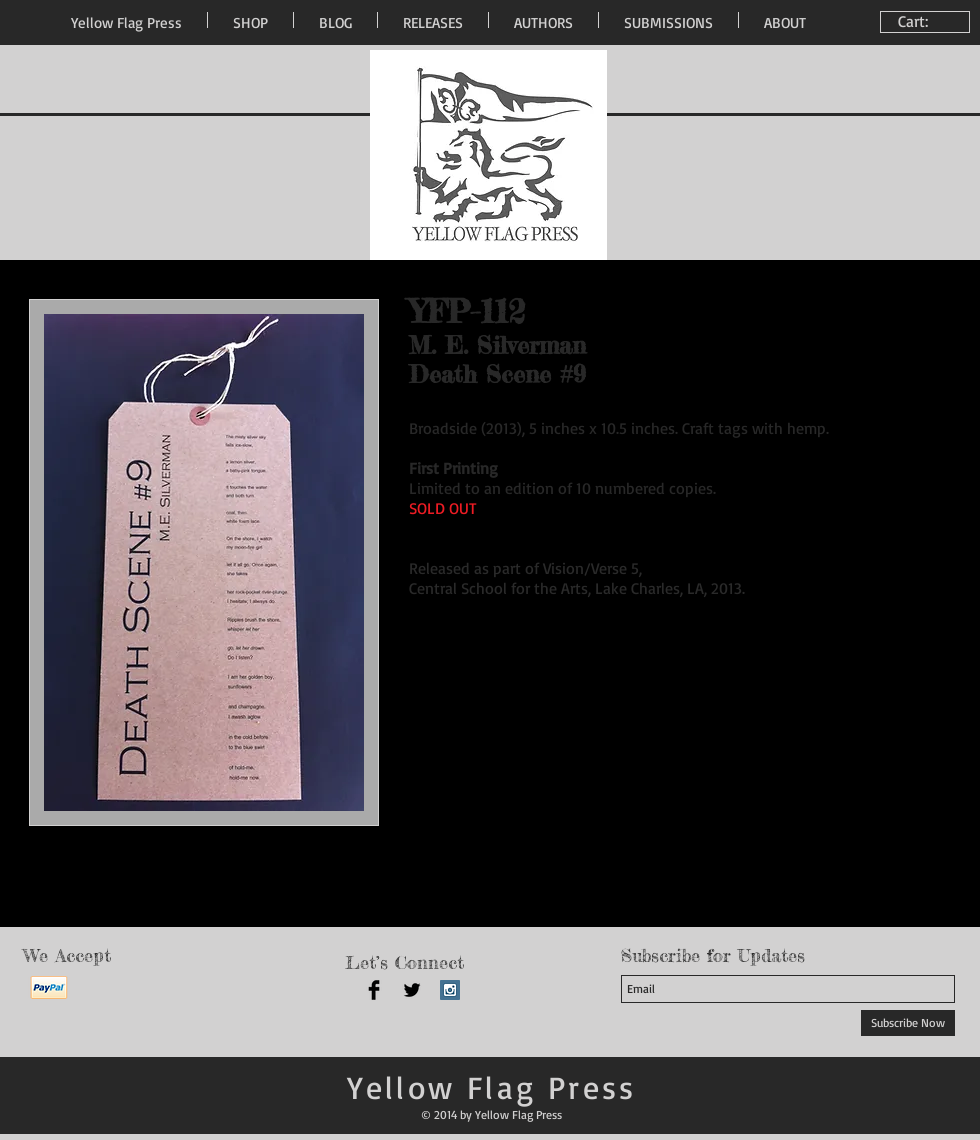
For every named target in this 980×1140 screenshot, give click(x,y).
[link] (927, 21)
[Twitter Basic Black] (412, 990)
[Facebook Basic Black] (374, 990)
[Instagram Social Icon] (450, 990)
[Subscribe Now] (908, 1023)
